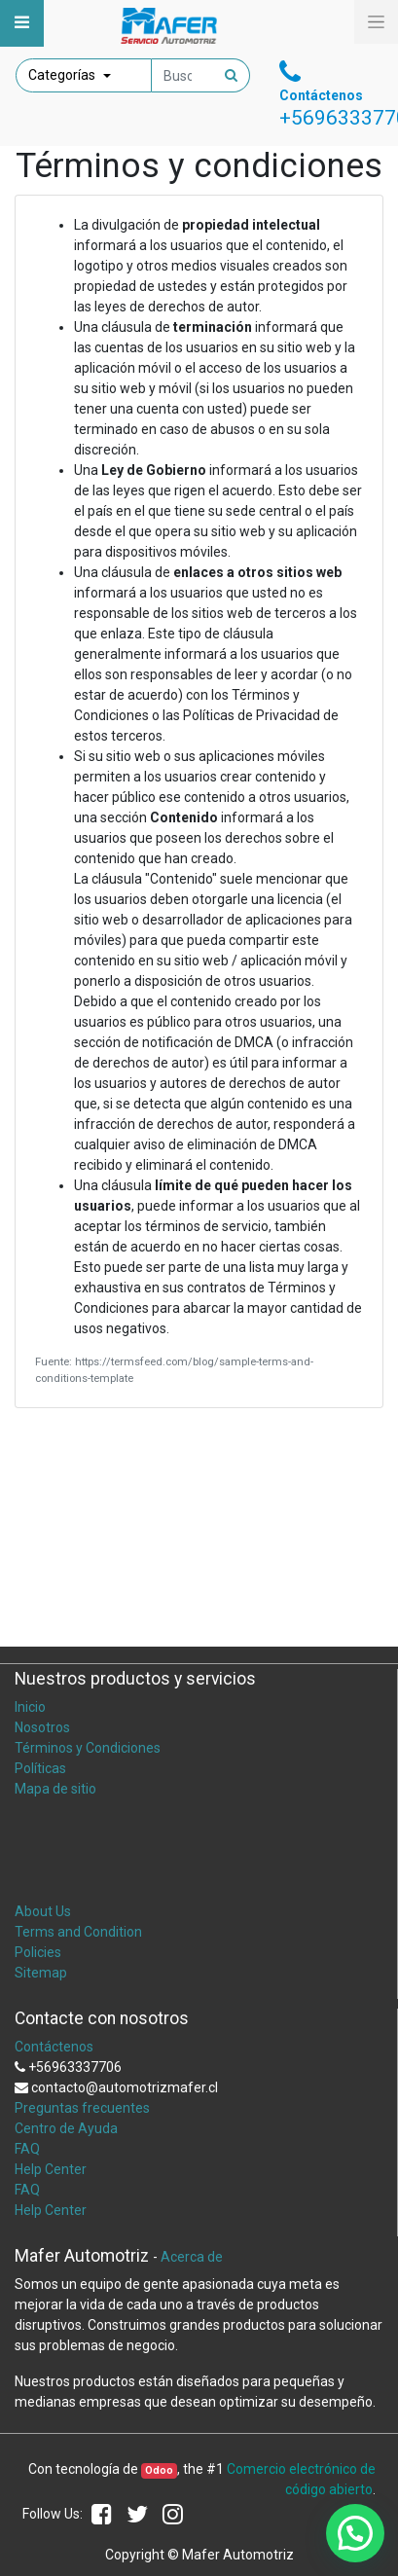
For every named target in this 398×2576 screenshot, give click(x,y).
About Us (43, 1911)
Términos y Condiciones (88, 1748)
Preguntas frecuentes (82, 2108)
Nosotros (42, 1727)
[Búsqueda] (231, 75)
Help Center (51, 2169)
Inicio (30, 1707)
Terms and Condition (78, 1932)
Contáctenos (54, 2046)
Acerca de (192, 2257)
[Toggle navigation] (22, 23)
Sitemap (41, 1972)
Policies (38, 1952)
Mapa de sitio (55, 1788)
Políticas (40, 1768)
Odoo (159, 2470)
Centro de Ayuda (66, 2128)
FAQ (27, 2149)
